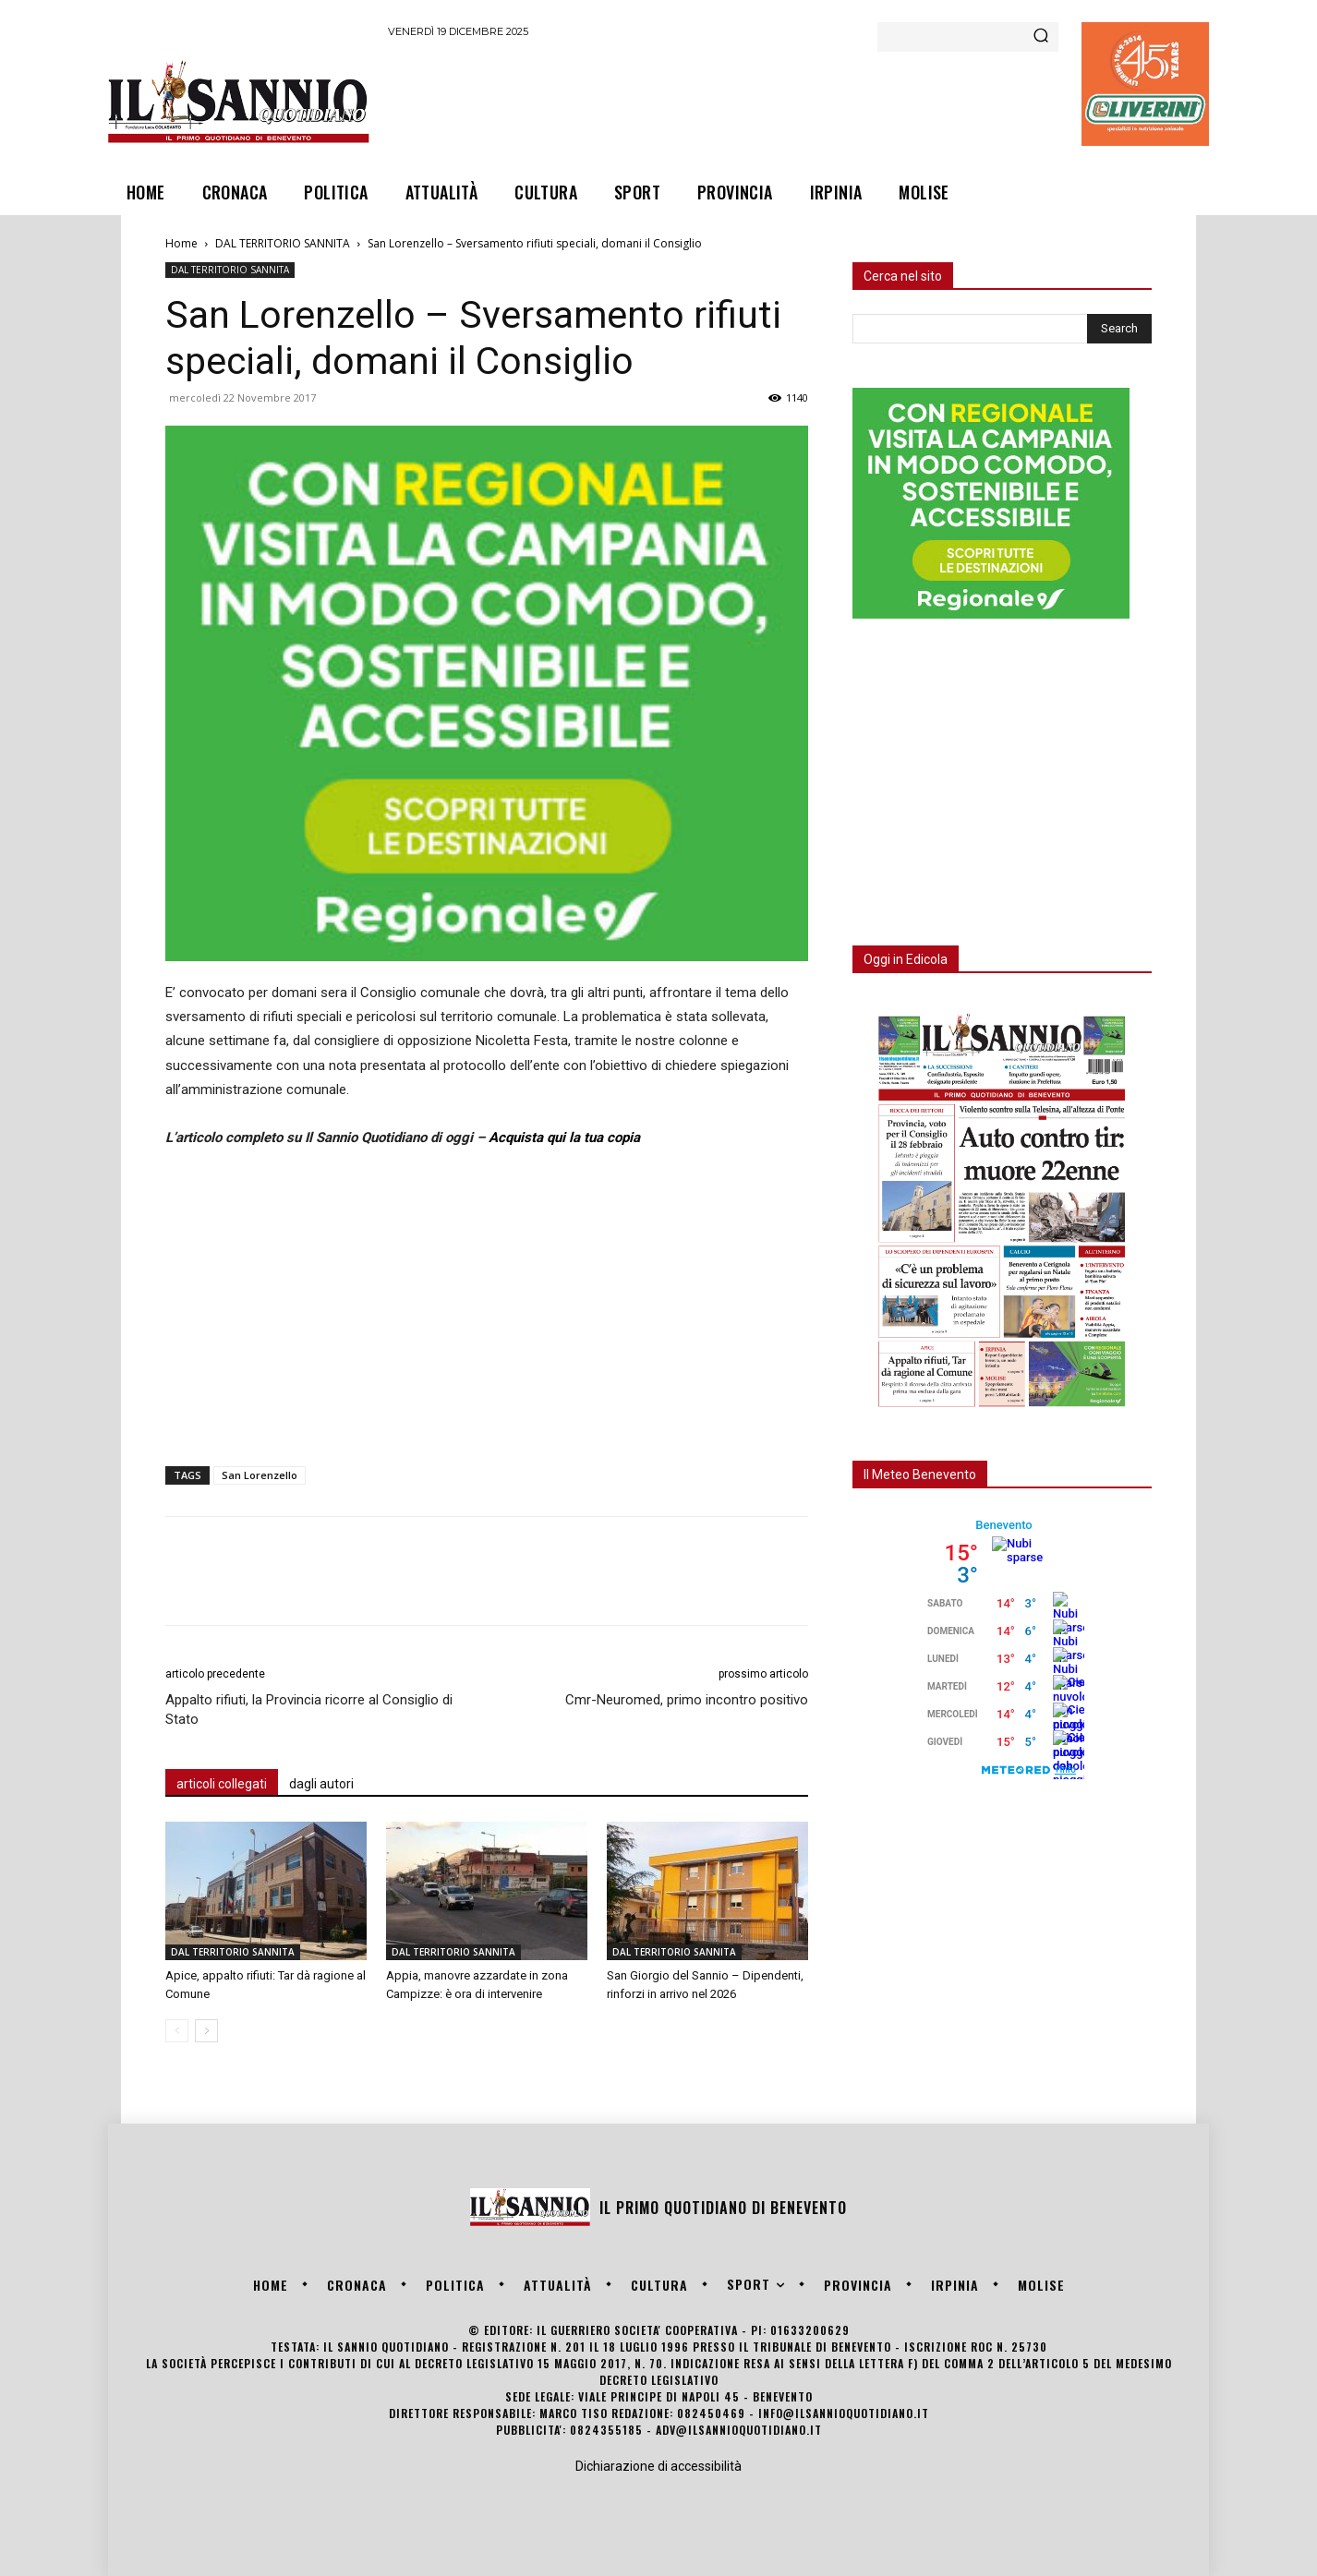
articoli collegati (221, 1783)
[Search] (1040, 37)
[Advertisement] (724, 100)
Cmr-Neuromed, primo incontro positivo (686, 1699)
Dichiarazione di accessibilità (658, 2466)
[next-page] (206, 2030)
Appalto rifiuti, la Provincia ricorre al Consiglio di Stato (309, 1709)
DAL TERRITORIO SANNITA (282, 243)
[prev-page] (176, 2030)
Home (181, 243)
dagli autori (321, 1783)
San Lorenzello (259, 1475)
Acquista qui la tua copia (564, 1137)
